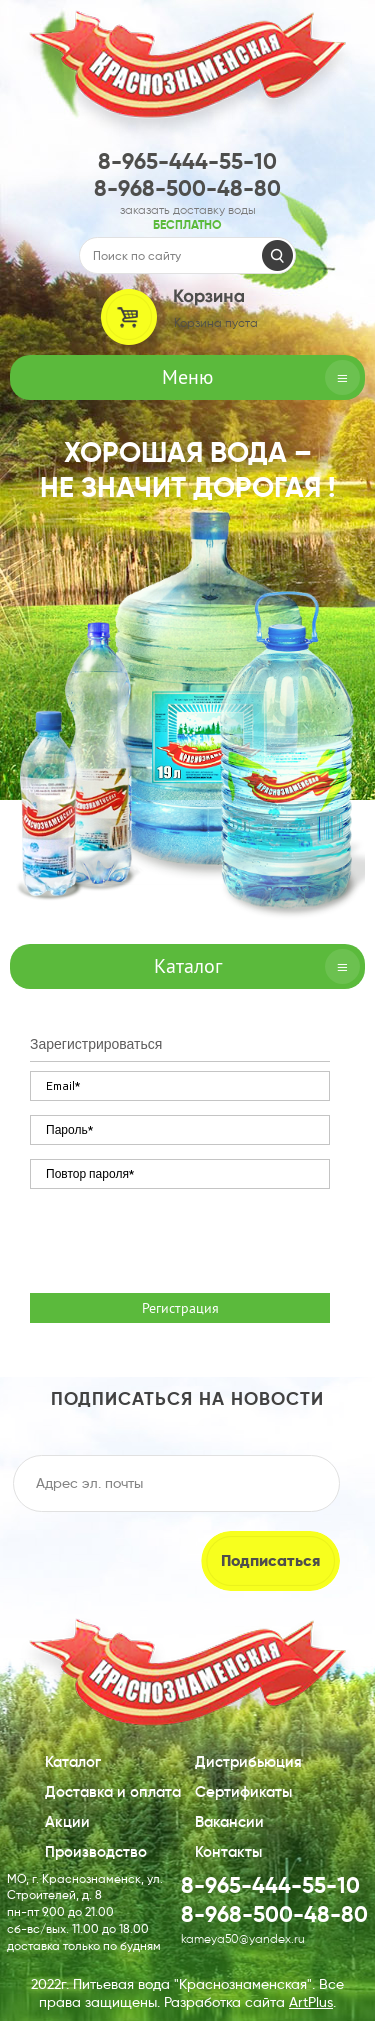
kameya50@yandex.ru (243, 1938)
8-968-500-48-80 (187, 188)
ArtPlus (311, 2002)
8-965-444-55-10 (187, 161)
